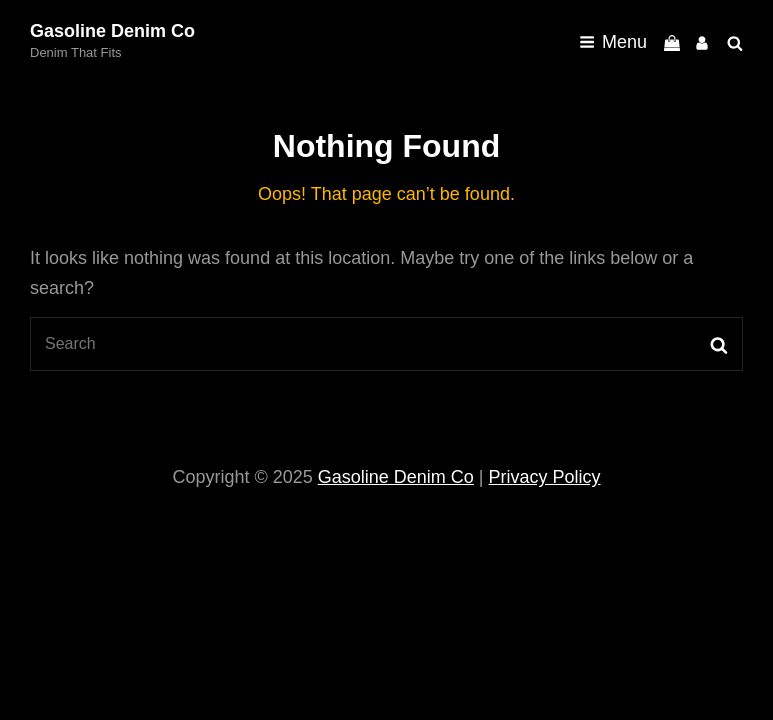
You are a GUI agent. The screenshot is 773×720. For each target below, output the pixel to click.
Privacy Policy (545, 477)
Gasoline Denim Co (112, 31)
